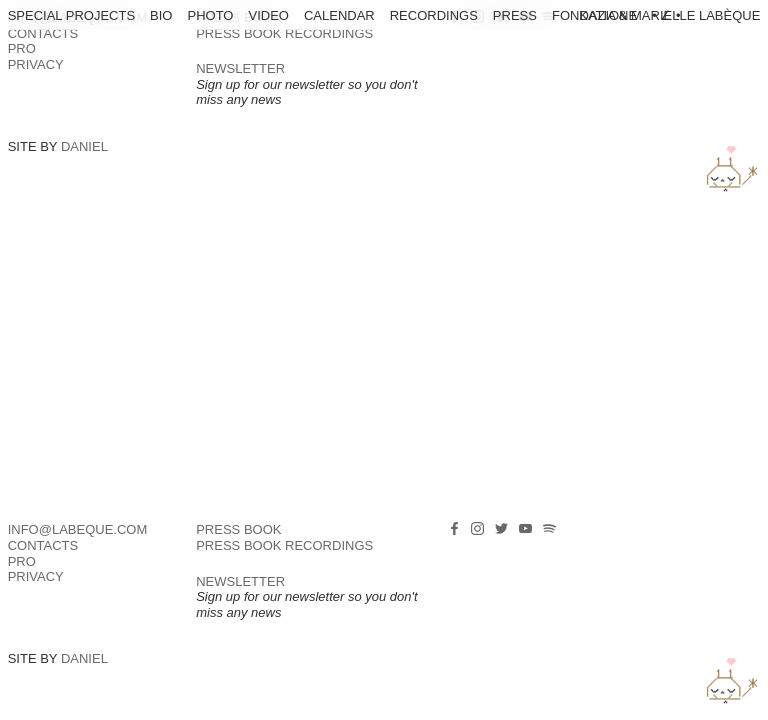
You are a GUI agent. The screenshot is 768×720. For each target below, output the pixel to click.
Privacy (36, 64)
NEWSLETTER (240, 68)
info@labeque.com (78, 529)
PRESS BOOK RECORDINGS (284, 33)
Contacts (43, 33)
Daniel (84, 146)
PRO (22, 48)
